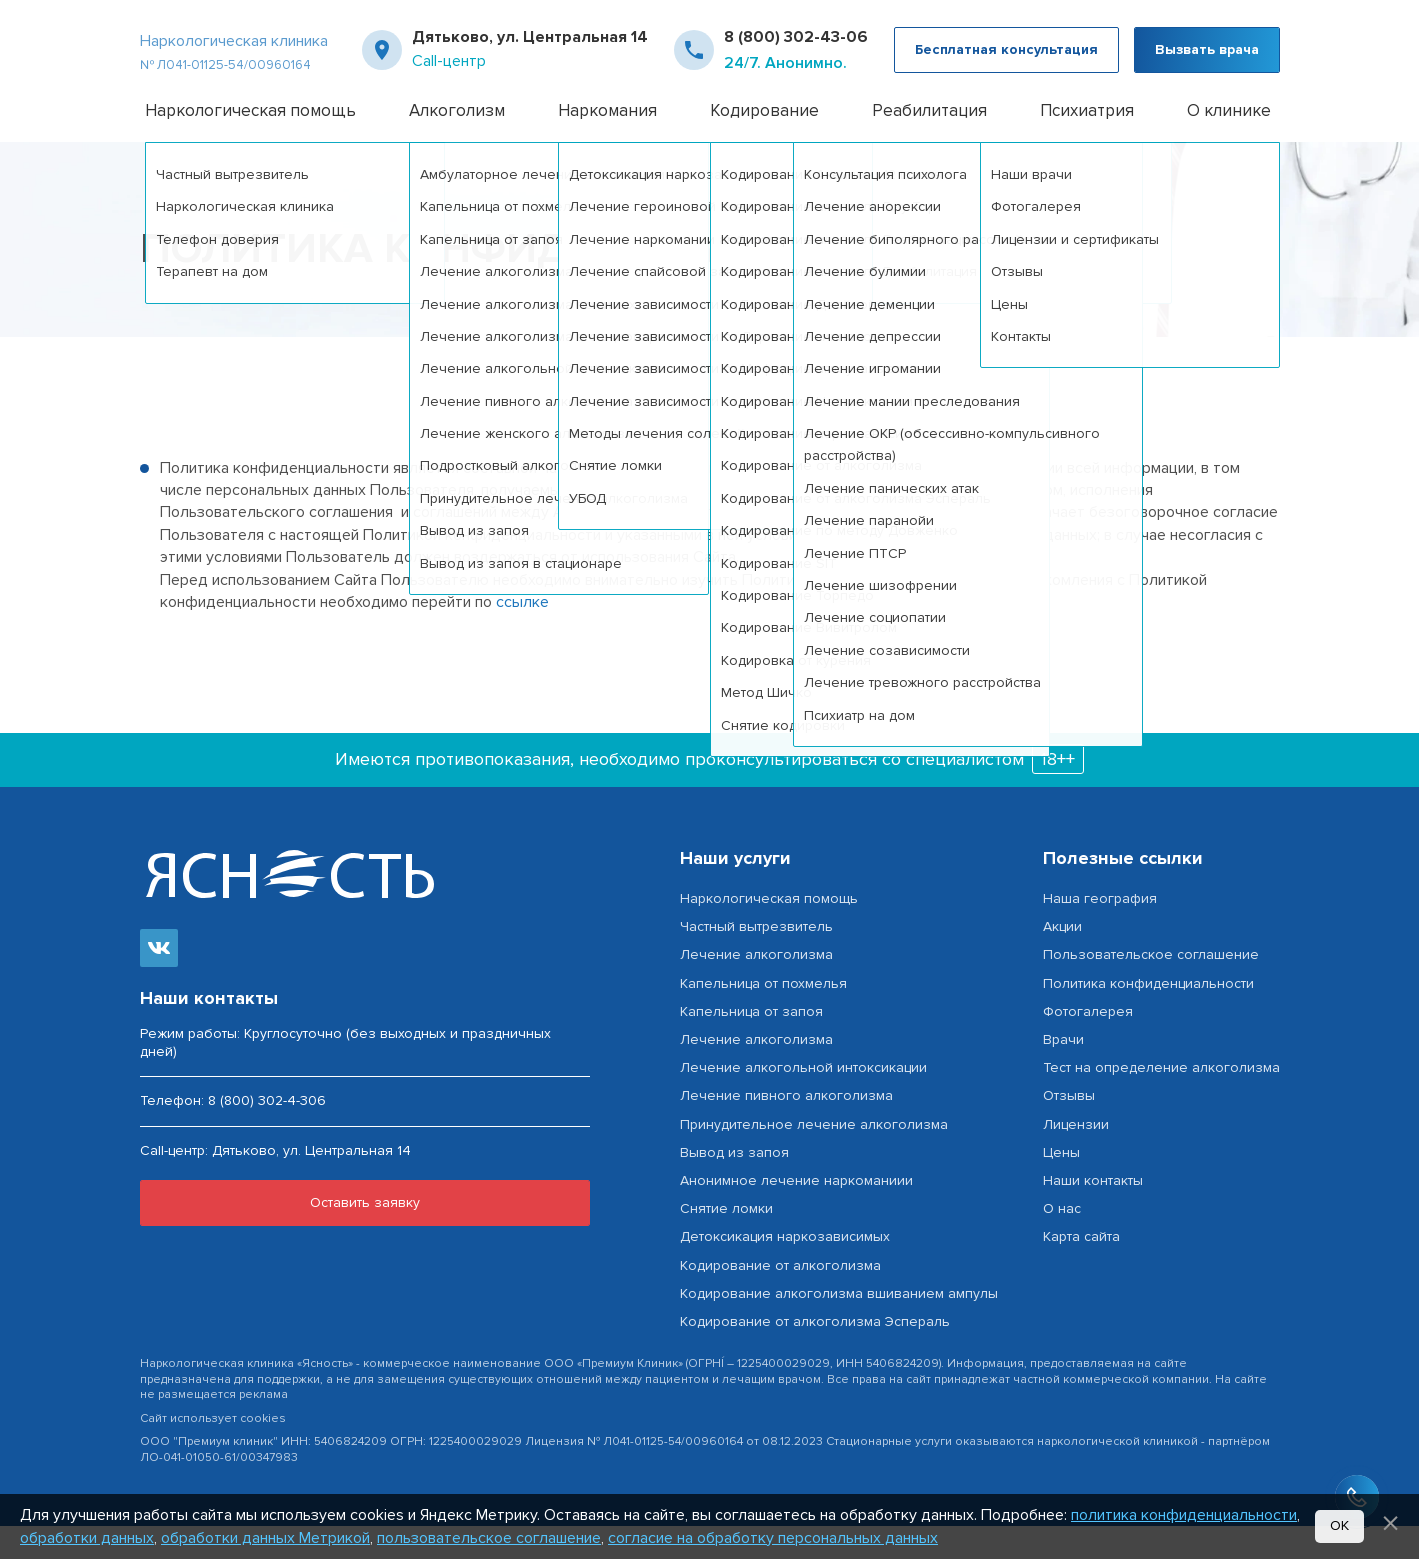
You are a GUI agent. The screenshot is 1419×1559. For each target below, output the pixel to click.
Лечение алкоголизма (756, 988)
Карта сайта (1081, 1270)
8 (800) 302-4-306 (267, 1134)
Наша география (1100, 931)
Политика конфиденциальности (1148, 1016)
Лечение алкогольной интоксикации (803, 1101)
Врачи (1063, 1072)
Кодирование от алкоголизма (780, 1298)
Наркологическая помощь (250, 143)
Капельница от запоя (751, 1044)
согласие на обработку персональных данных (773, 1538)
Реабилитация (929, 143)
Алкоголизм (457, 143)
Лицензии (1076, 1157)
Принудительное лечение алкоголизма (814, 1157)
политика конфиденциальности (1184, 1515)
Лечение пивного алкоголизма (786, 1129)
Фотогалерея (1088, 1044)
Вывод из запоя (734, 1185)
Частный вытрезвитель (756, 960)
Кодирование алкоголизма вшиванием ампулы (839, 1326)
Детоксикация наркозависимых (785, 1270)
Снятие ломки (726, 1241)
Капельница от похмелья (763, 1016)
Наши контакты (1093, 1213)
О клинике (1229, 143)
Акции (1062, 960)
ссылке (522, 635)
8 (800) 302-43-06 (796, 54)
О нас (1062, 1241)
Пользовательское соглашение (1151, 988)
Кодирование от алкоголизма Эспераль (815, 1354)
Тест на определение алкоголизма (1161, 1101)
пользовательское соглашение (489, 1538)
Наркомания (607, 143)
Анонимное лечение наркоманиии (796, 1213)
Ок (1339, 1525)
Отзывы (1069, 1129)
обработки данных (87, 1538)
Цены (1061, 1185)
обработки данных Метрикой (265, 1538)
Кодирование (764, 143)
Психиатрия (1087, 143)
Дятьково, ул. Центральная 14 (530, 54)
